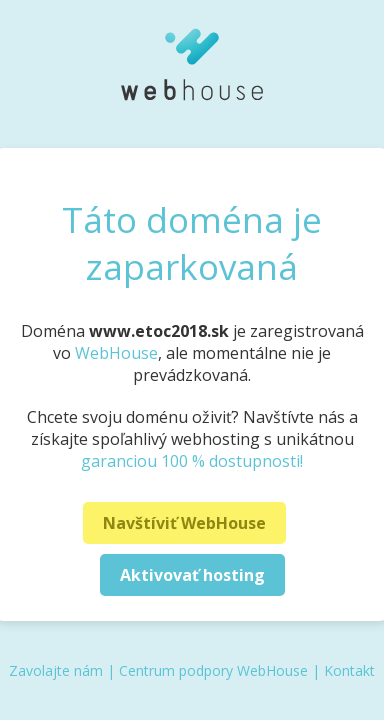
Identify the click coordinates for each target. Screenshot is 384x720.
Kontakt (349, 670)
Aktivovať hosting (192, 575)
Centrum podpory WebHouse (213, 670)
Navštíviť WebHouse (184, 523)
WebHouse (116, 353)
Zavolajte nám (56, 670)
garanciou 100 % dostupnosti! (192, 461)
